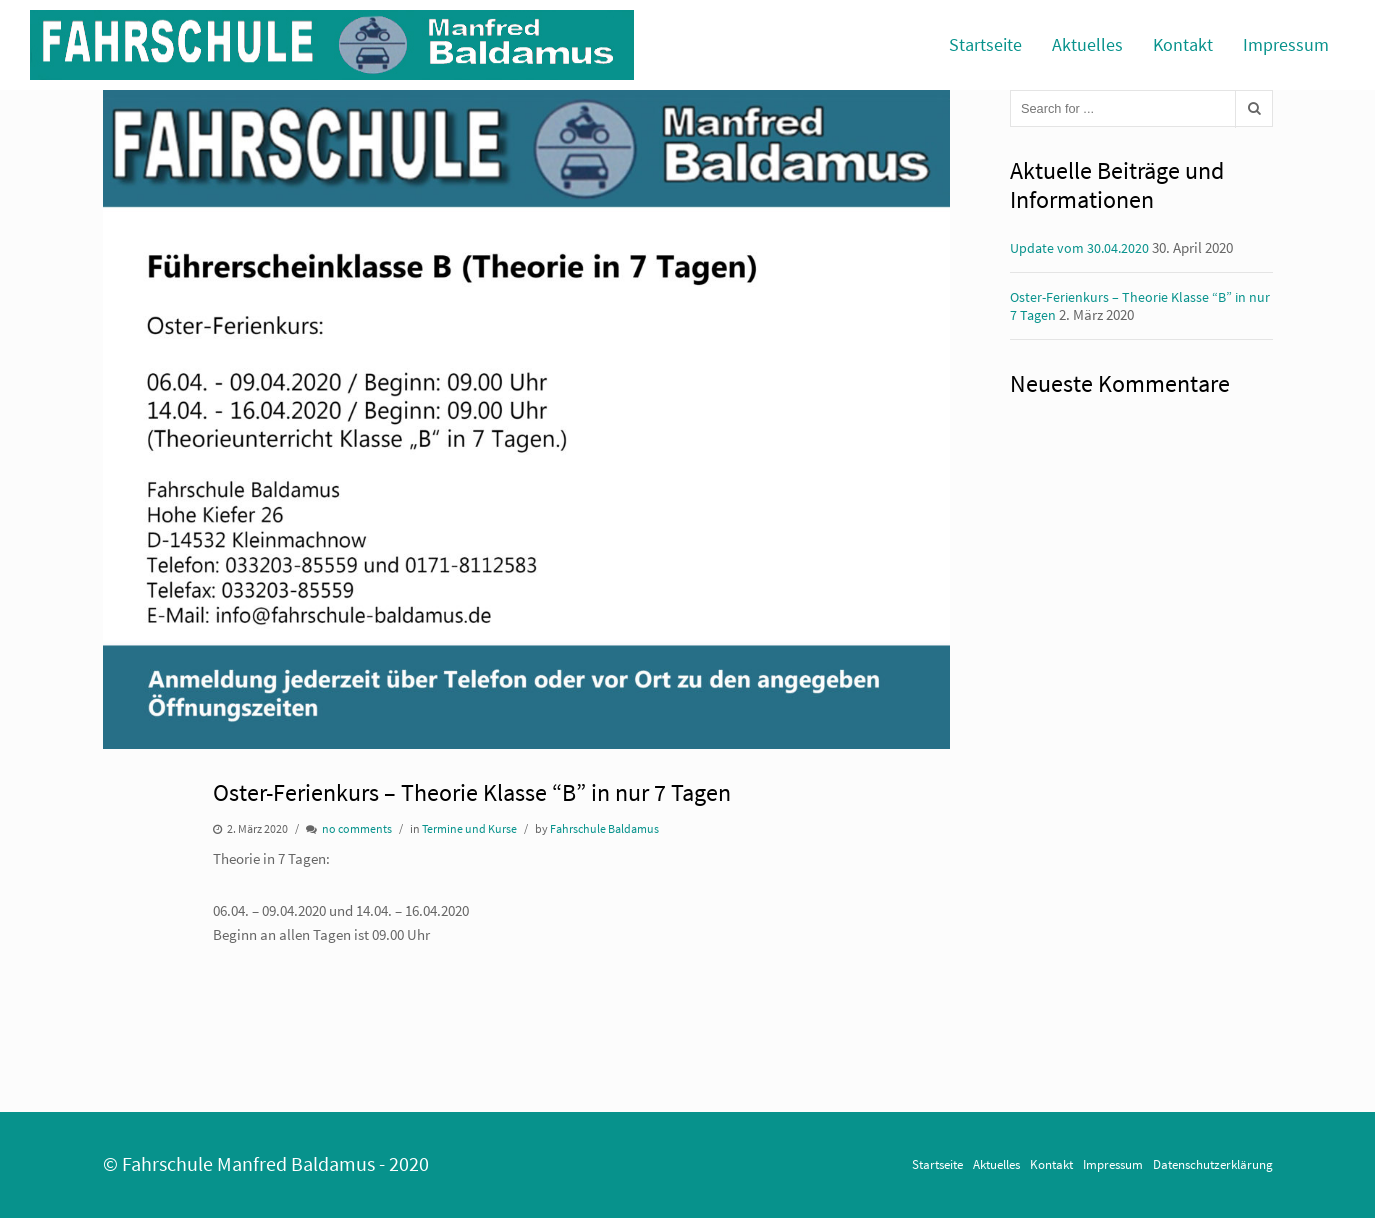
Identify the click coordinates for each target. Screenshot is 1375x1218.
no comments (357, 828)
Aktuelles (1087, 44)
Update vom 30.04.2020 (1079, 248)
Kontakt (1183, 44)
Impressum (1286, 44)
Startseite (985, 44)
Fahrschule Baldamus (604, 828)
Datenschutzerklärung (1213, 1164)
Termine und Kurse (469, 828)
